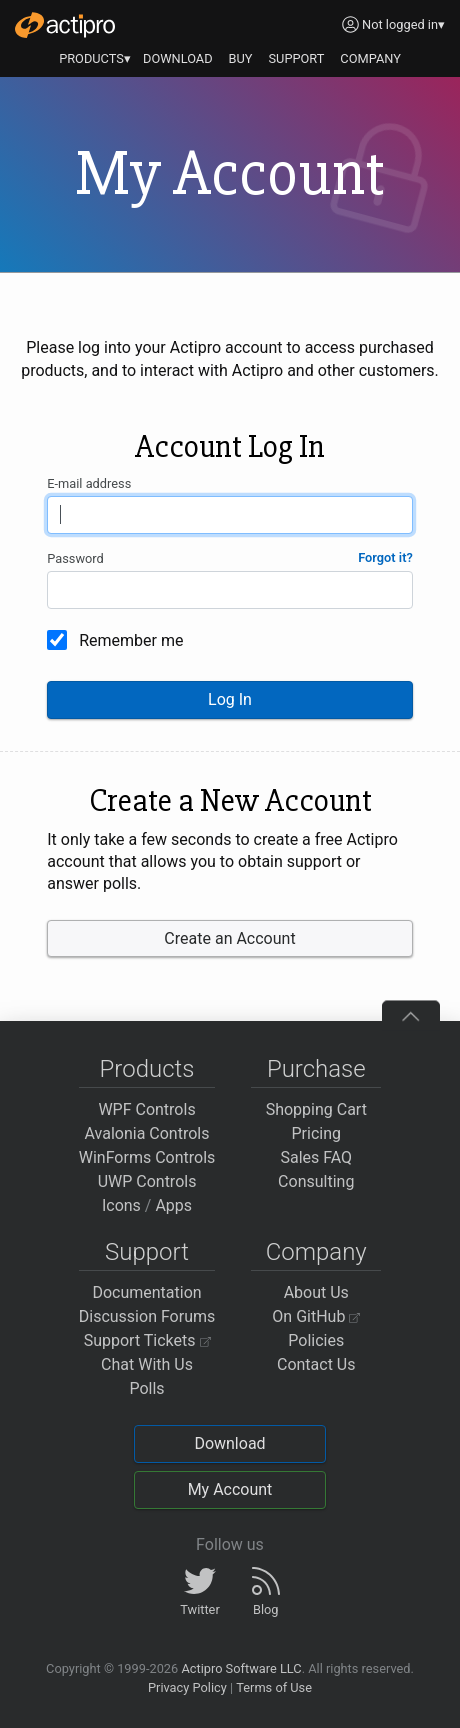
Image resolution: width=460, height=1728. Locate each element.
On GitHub (316, 1316)
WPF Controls (146, 1109)
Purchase (316, 1069)
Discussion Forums (147, 1316)
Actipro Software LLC (241, 1668)
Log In (230, 699)
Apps (173, 1205)
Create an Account (229, 938)
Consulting (316, 1181)
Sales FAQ (316, 1157)
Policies (316, 1340)
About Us (316, 1292)
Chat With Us (147, 1364)
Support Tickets (147, 1340)
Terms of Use (274, 1687)
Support (147, 1252)
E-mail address (89, 483)
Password (75, 558)
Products (147, 1069)
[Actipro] (65, 25)
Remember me (131, 640)
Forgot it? (385, 557)
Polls (146, 1388)
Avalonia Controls (147, 1133)
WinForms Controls (147, 1157)
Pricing (317, 1133)
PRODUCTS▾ (95, 58)
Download (229, 1443)
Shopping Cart (316, 1109)
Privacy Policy (187, 1687)
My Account (230, 1489)
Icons (121, 1205)
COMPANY (370, 58)
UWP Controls (147, 1181)
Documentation (146, 1292)
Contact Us (316, 1364)
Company (316, 1252)
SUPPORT (297, 58)
